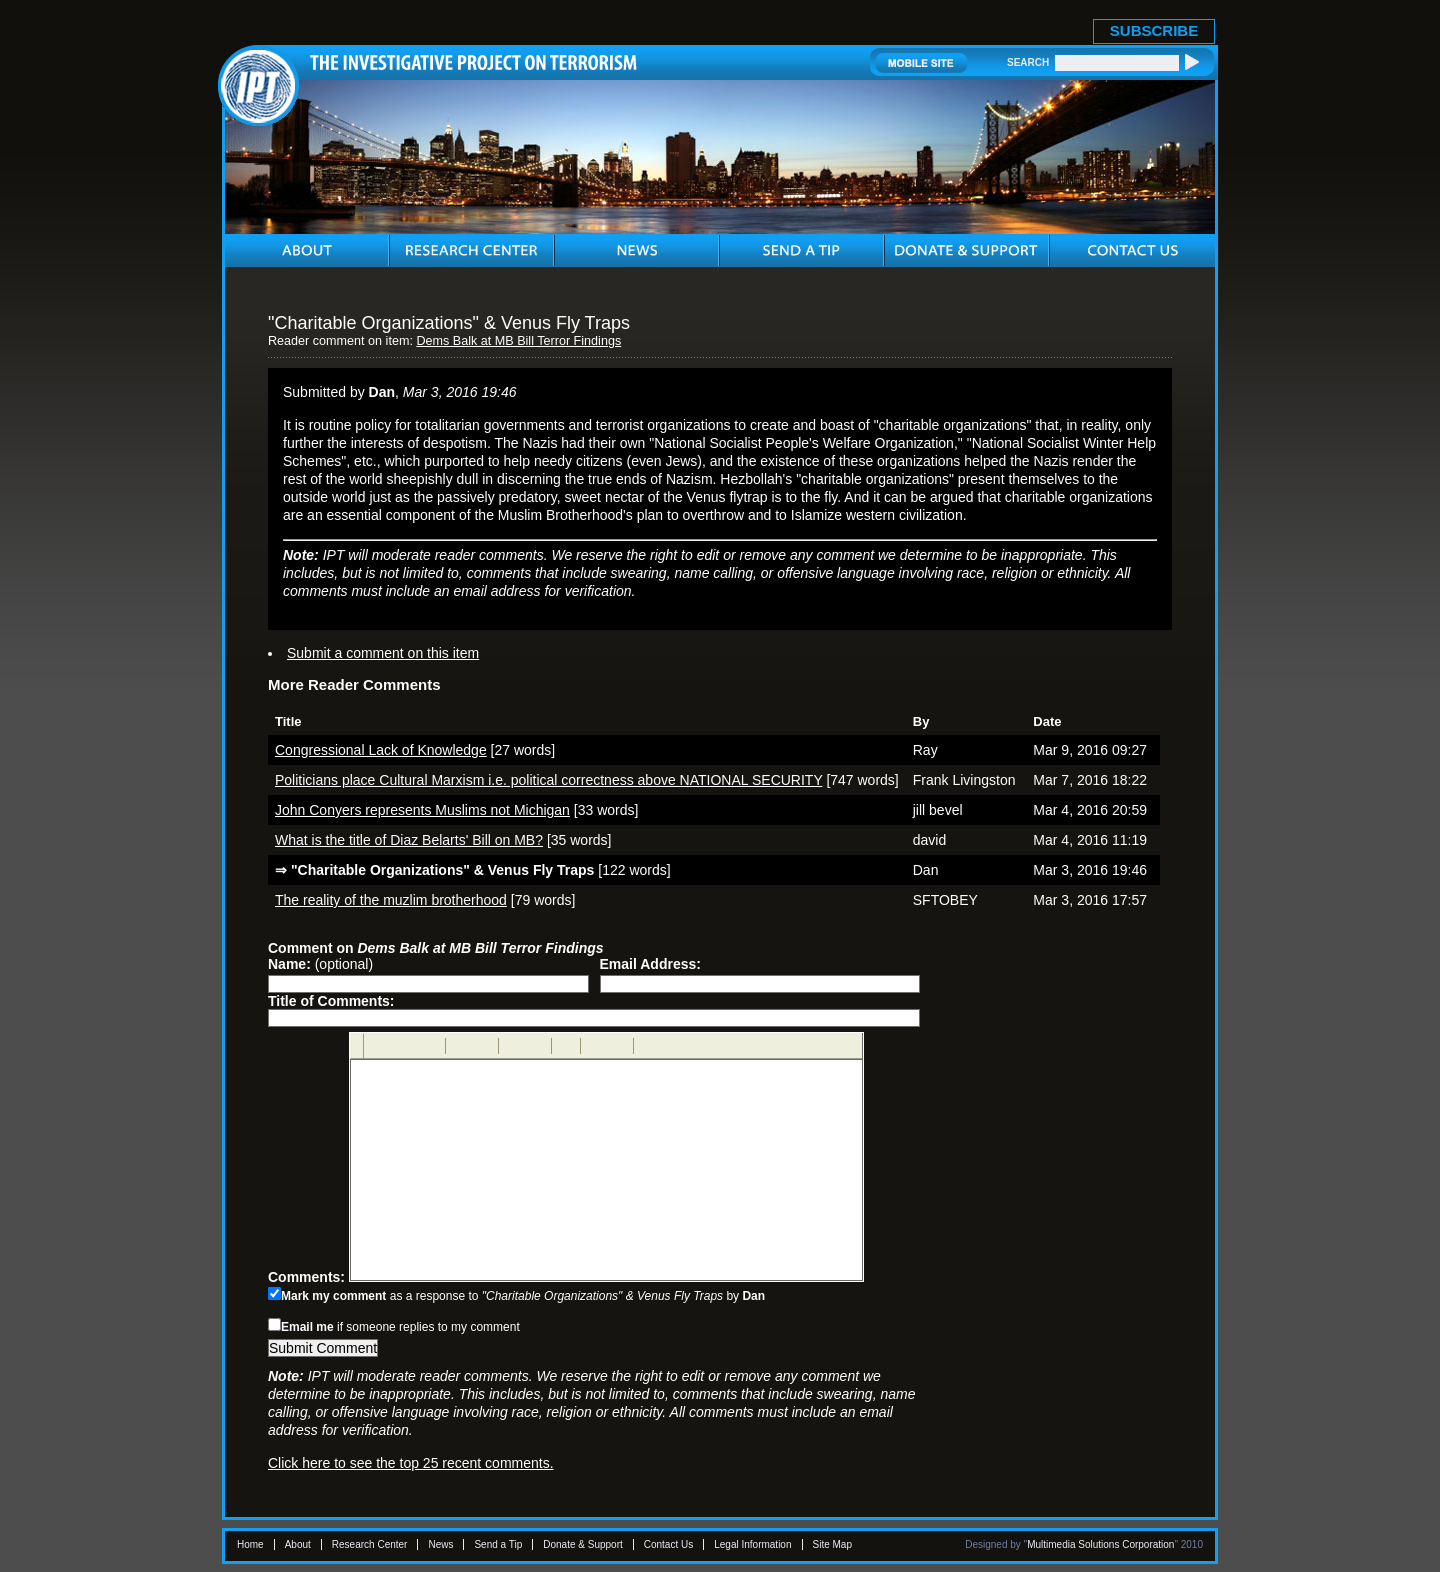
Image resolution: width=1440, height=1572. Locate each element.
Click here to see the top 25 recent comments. (411, 1463)
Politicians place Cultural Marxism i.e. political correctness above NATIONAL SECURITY (548, 780)
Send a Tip (498, 1544)
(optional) (320, 964)
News (440, 1544)
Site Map (832, 1544)
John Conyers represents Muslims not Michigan (422, 810)
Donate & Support (583, 1544)
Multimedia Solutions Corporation (1100, 1544)
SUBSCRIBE (1154, 30)
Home (250, 1544)
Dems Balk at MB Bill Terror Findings (518, 341)
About (298, 1544)
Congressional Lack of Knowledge (381, 750)
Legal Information (752, 1544)
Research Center (370, 1544)
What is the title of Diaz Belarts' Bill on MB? (409, 840)
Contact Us (668, 1544)
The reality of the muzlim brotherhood (391, 900)
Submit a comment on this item (383, 653)
